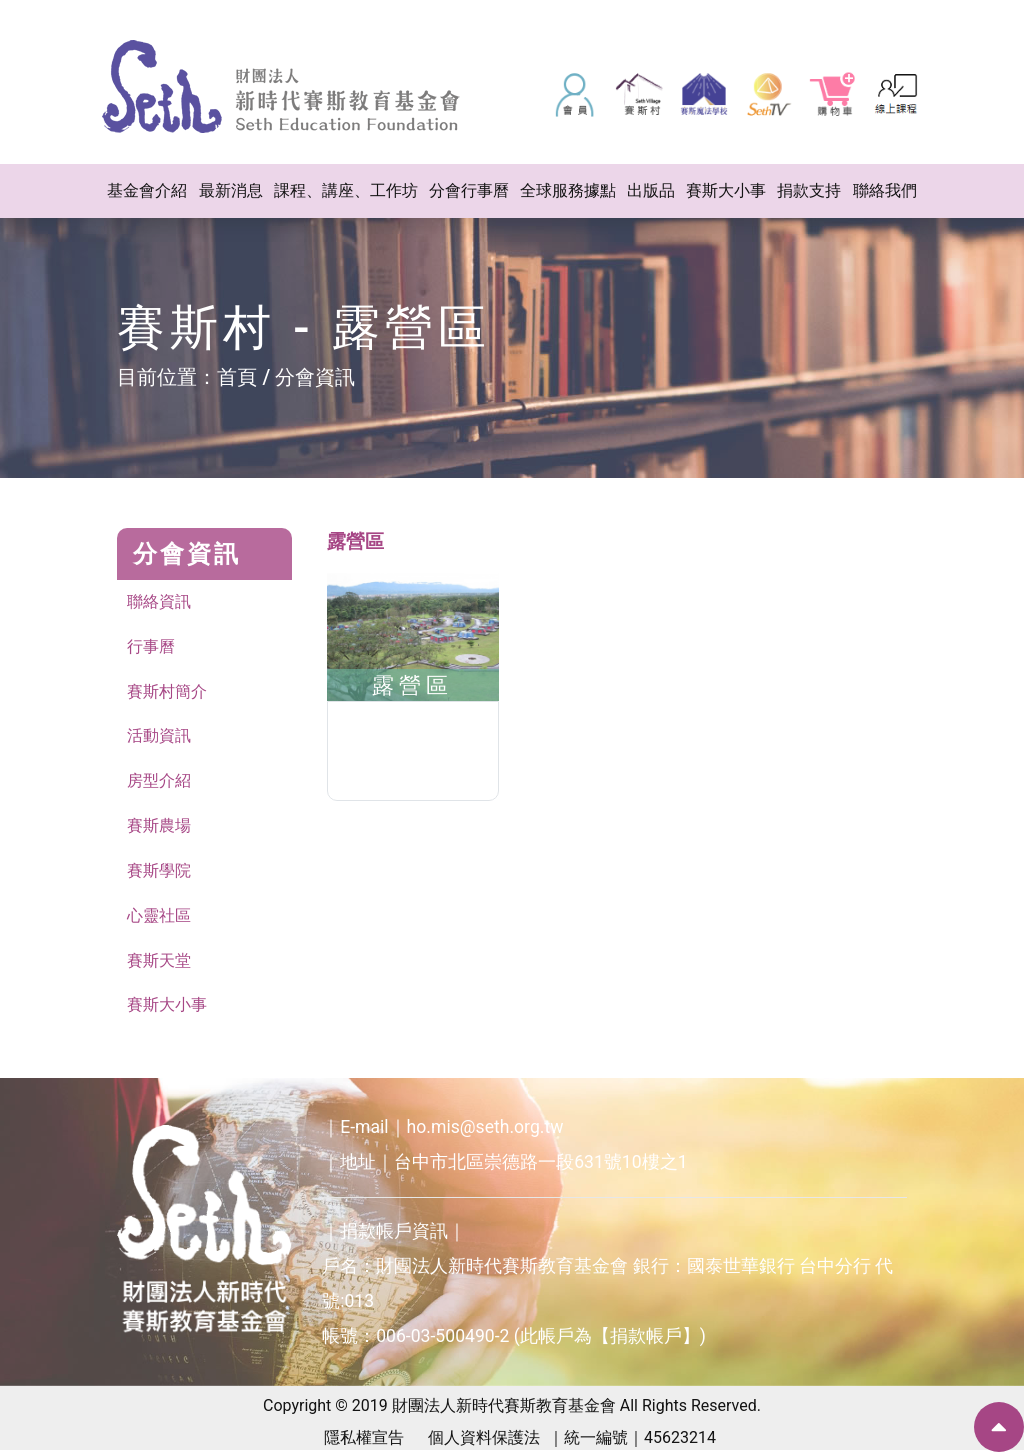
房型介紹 (159, 781)
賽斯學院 (159, 871)
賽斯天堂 (159, 961)
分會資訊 (315, 377)
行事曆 (151, 646)
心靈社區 (159, 916)
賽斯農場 (159, 826)
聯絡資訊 (159, 601)
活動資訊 (159, 736)
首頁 (237, 377)
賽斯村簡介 (167, 691)
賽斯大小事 (167, 1006)
